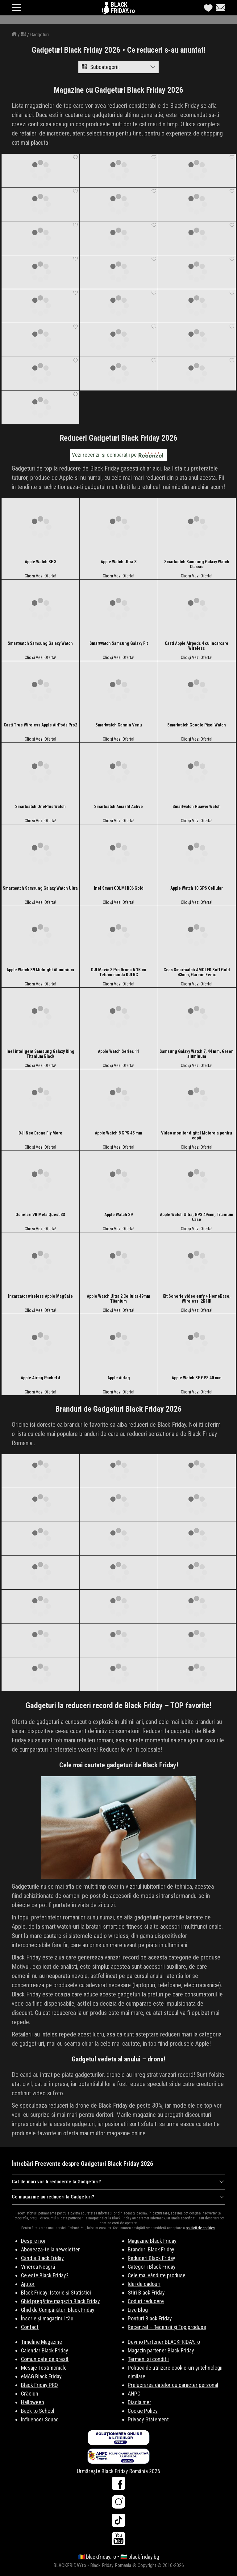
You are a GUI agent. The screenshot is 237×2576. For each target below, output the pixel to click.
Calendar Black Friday (44, 2350)
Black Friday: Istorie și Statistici (56, 2292)
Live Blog (138, 2310)
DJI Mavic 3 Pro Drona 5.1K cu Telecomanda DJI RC (118, 972)
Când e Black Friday (42, 2258)
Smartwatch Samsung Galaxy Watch (40, 643)
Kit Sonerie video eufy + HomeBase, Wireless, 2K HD (197, 1299)
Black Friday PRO (39, 2385)
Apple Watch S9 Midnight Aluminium (40, 969)
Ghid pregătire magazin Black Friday (60, 2301)
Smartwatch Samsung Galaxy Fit (118, 643)
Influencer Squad (40, 2419)
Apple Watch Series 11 (118, 1051)
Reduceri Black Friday (151, 2258)
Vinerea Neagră (38, 2266)
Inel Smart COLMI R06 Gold (118, 888)
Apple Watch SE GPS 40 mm (197, 1377)
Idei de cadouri (144, 2284)
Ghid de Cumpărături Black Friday (57, 2310)
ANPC (134, 2393)
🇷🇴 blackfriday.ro (97, 2557)
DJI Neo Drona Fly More (40, 1132)
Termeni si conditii (148, 2359)
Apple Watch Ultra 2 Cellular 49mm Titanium (118, 1299)
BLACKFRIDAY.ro (123, 8)
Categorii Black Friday (152, 2266)
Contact (30, 2327)
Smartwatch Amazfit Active (118, 806)
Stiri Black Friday (146, 2292)
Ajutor (28, 2284)
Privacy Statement (148, 2419)
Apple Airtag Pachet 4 (40, 1377)
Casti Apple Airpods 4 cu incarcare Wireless (196, 646)
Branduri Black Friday (151, 2249)
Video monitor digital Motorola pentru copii (196, 1135)
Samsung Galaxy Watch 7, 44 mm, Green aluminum (197, 1054)
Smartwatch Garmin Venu (118, 724)
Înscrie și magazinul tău (47, 2318)
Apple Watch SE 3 (40, 561)
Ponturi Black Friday (150, 2318)
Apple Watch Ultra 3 (118, 561)
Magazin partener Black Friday (161, 2350)
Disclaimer (139, 2402)
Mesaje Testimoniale (44, 2367)
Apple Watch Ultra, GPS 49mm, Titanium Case (196, 1217)
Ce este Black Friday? (45, 2275)
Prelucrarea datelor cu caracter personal (173, 2385)
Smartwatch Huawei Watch (197, 806)
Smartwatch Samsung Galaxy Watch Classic (196, 564)
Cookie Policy (143, 2411)
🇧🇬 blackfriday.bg (139, 2557)
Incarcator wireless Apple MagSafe (40, 1296)
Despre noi (33, 2241)
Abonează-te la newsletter (50, 2249)
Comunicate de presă (45, 2359)
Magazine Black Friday (152, 2241)
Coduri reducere (146, 2301)
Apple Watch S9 (118, 1214)
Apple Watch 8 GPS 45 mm (118, 1132)
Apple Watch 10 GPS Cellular (196, 888)
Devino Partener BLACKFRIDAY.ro (164, 2342)
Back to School (37, 2411)
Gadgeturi (39, 35)
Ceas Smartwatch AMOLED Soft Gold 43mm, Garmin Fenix (197, 972)
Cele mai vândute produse (156, 2275)
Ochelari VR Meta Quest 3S (40, 1214)
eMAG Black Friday (41, 2376)
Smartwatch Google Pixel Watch (196, 724)
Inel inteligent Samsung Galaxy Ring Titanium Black (40, 1054)
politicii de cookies (200, 2228)
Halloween (32, 2402)
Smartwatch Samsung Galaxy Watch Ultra (40, 888)
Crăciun (29, 2393)
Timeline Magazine (41, 2342)
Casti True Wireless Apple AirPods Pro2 (40, 724)
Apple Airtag (118, 1377)
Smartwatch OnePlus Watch (40, 806)
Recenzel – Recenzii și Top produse (167, 2327)
